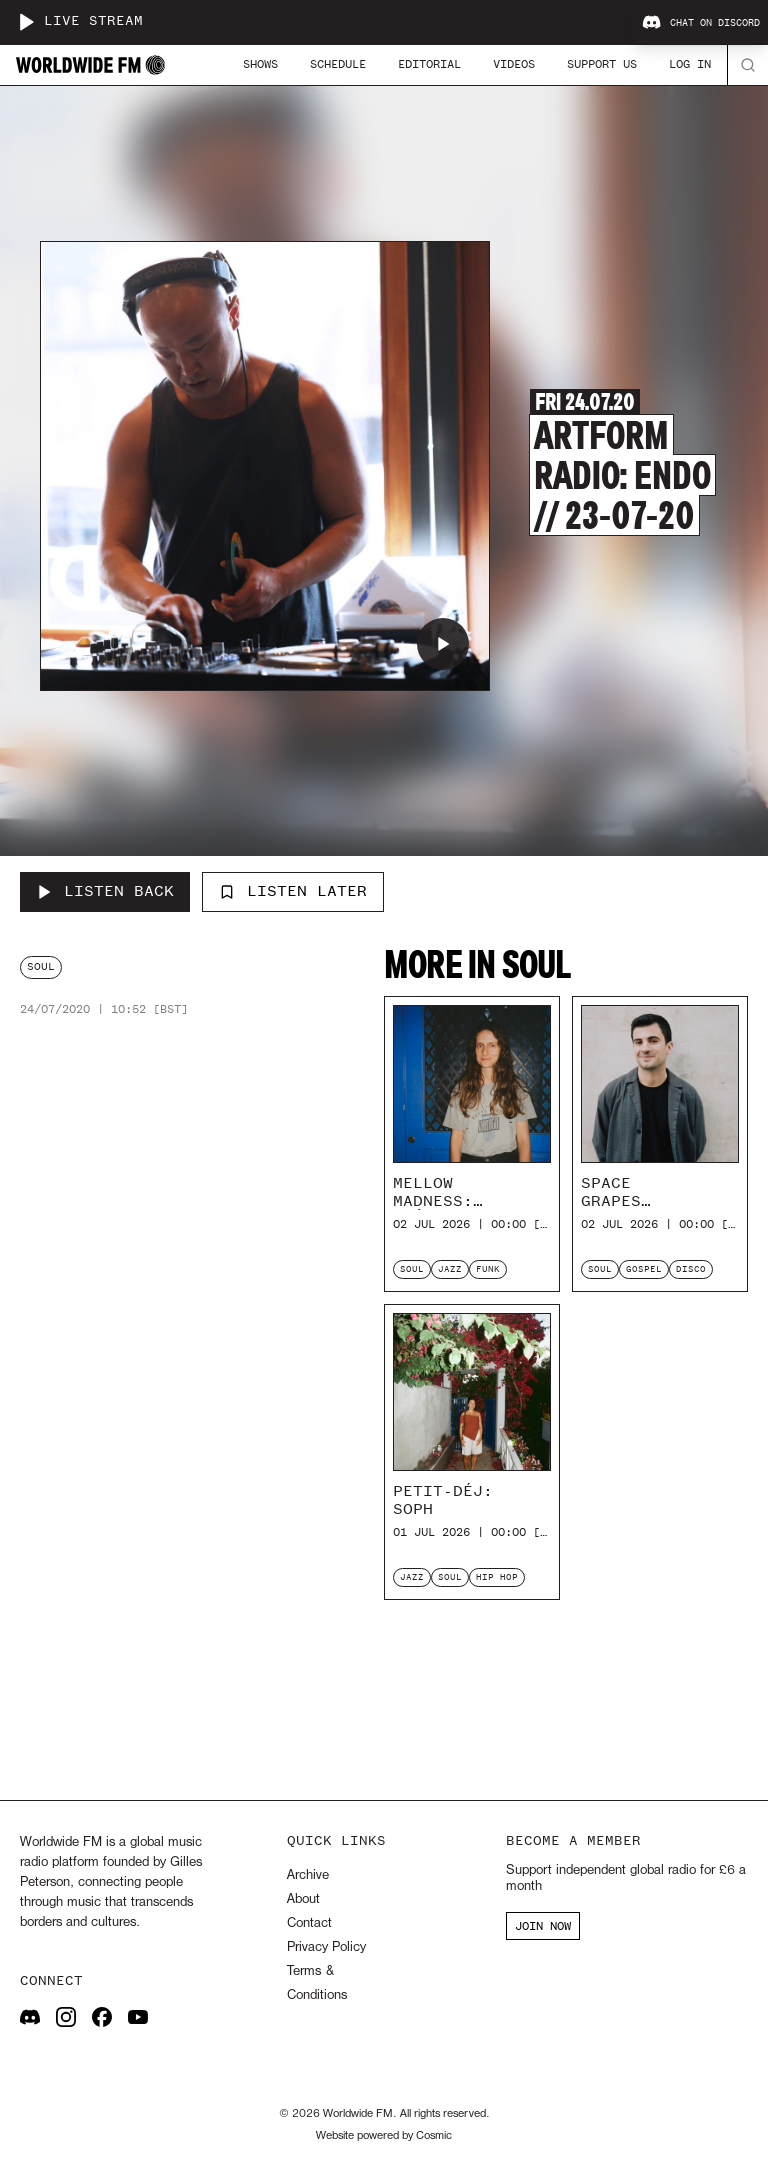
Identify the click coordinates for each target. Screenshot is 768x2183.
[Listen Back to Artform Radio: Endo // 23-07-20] (105, 892)
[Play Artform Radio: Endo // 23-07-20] (443, 644)
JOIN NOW (543, 1926)
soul (41, 966)
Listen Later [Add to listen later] (293, 891)
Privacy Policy (326, 1947)
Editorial (429, 64)
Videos (514, 64)
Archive (308, 1875)
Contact (309, 1923)
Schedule (338, 64)
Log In (690, 64)
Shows (260, 64)
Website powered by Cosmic (384, 2136)
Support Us (602, 64)
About (303, 1899)
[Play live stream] (26, 22)
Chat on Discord (701, 23)
